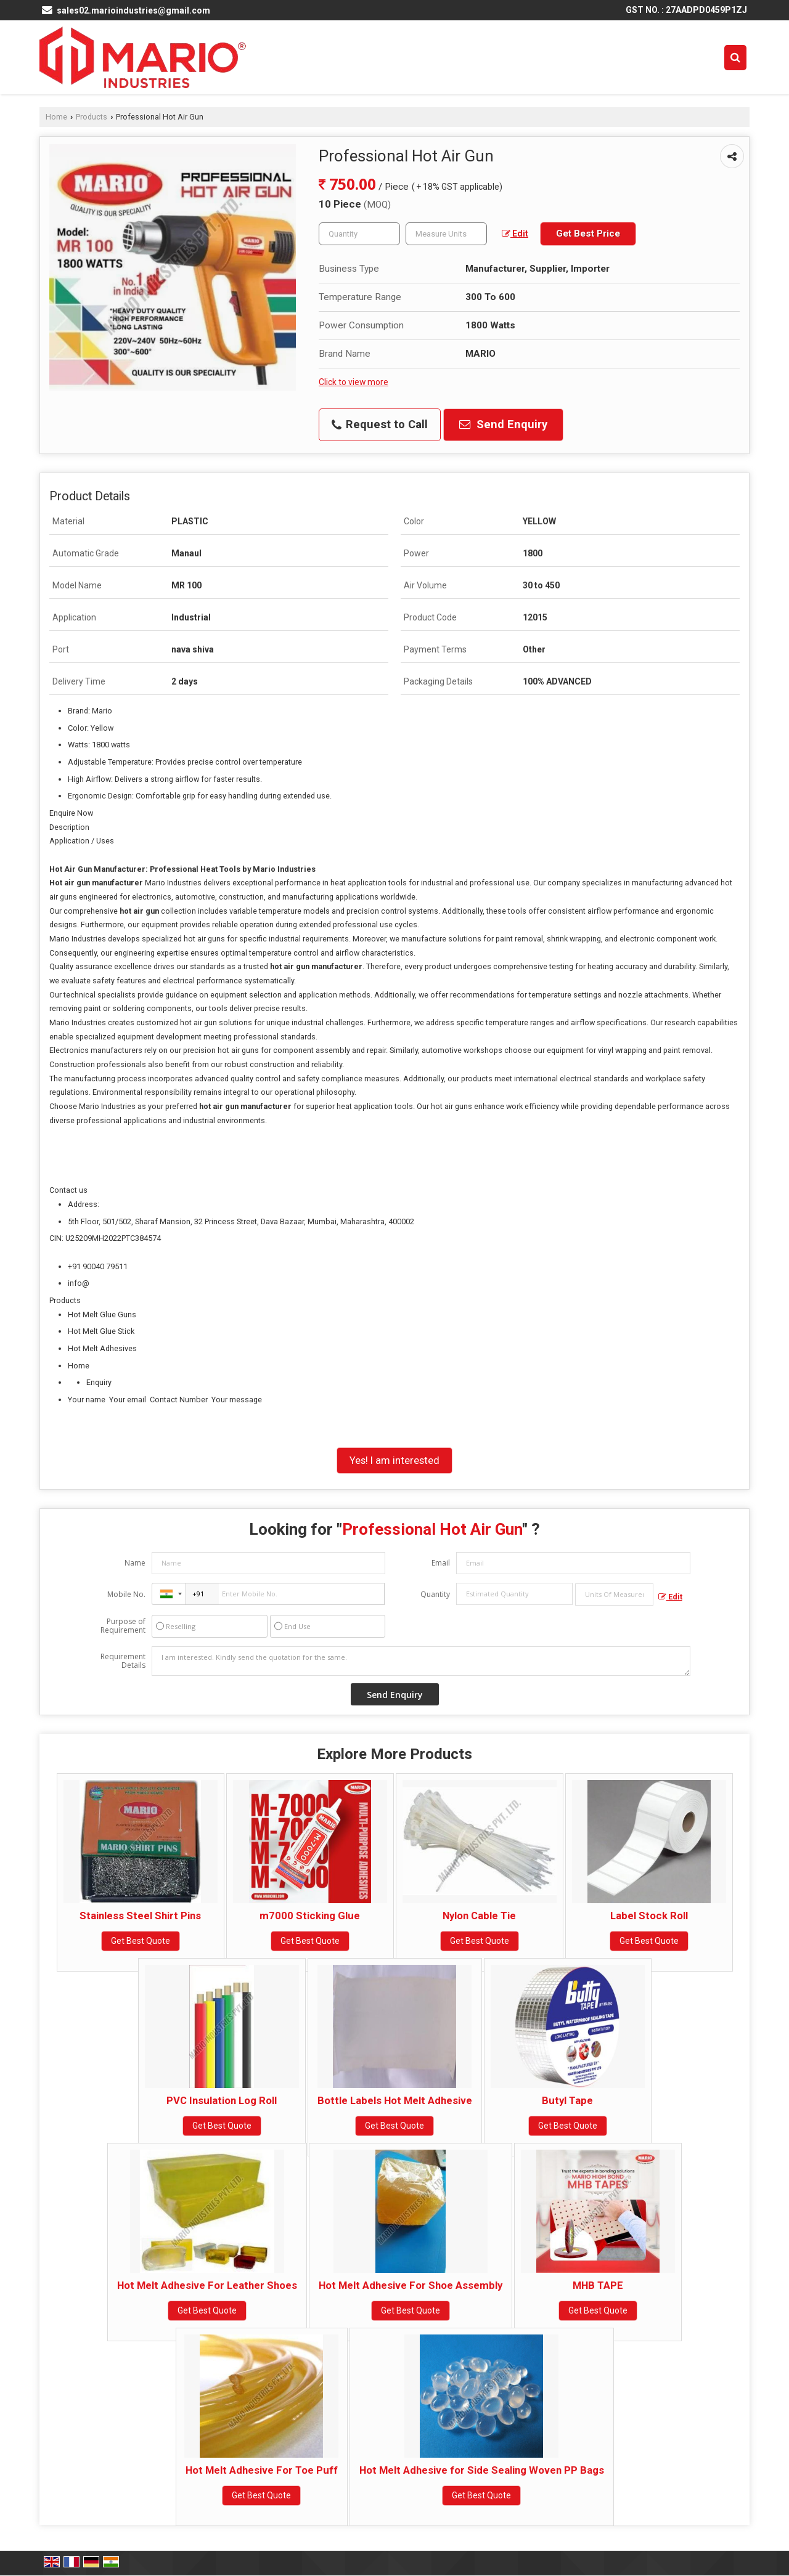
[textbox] (446, 233)
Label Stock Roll (649, 1915)
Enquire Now (71, 813)
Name (135, 1563)
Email (440, 1563)
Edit (515, 233)
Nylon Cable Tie (479, 1915)
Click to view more (353, 382)
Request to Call (380, 424)
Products (91, 116)
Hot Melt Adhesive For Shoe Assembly (410, 2285)
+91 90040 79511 (98, 1266)
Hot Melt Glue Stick (101, 1331)
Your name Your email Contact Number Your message (404, 1408)
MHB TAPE (598, 2285)
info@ (78, 1283)
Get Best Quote (140, 1941)
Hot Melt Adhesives (102, 1348)
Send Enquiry (503, 424)
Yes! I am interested (394, 1460)
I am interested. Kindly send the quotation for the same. (421, 1661)
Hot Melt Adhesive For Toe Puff (262, 2470)
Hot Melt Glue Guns (102, 1314)
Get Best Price (588, 233)
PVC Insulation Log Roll (221, 2100)
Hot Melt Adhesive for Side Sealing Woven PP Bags (481, 2470)
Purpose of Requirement (122, 1626)
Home (56, 116)
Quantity (435, 1594)
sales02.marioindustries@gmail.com (133, 10)
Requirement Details (122, 1661)
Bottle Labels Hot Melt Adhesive (394, 2100)
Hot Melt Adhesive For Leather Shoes (207, 2285)
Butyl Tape (567, 2100)
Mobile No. (126, 1594)
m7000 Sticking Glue (310, 1915)
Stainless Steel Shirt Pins (140, 1915)
